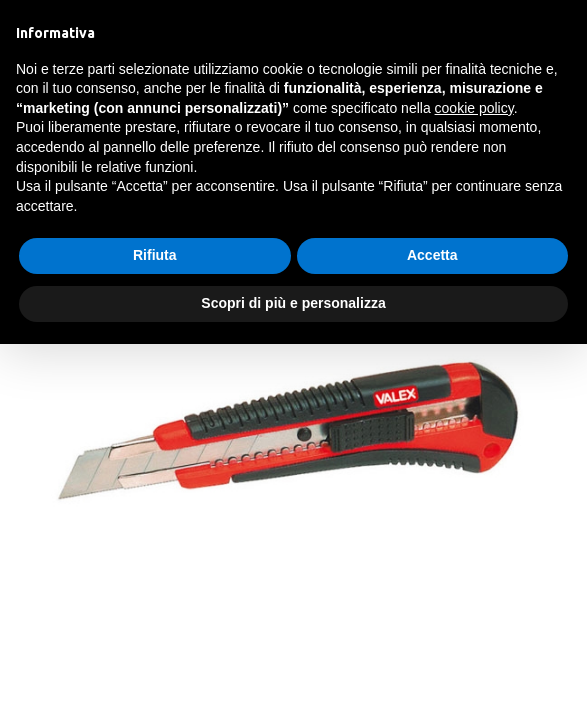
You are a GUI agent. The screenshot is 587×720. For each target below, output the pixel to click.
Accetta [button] (432, 255)
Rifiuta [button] (155, 255)
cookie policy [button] (474, 108)
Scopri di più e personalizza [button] (293, 303)
